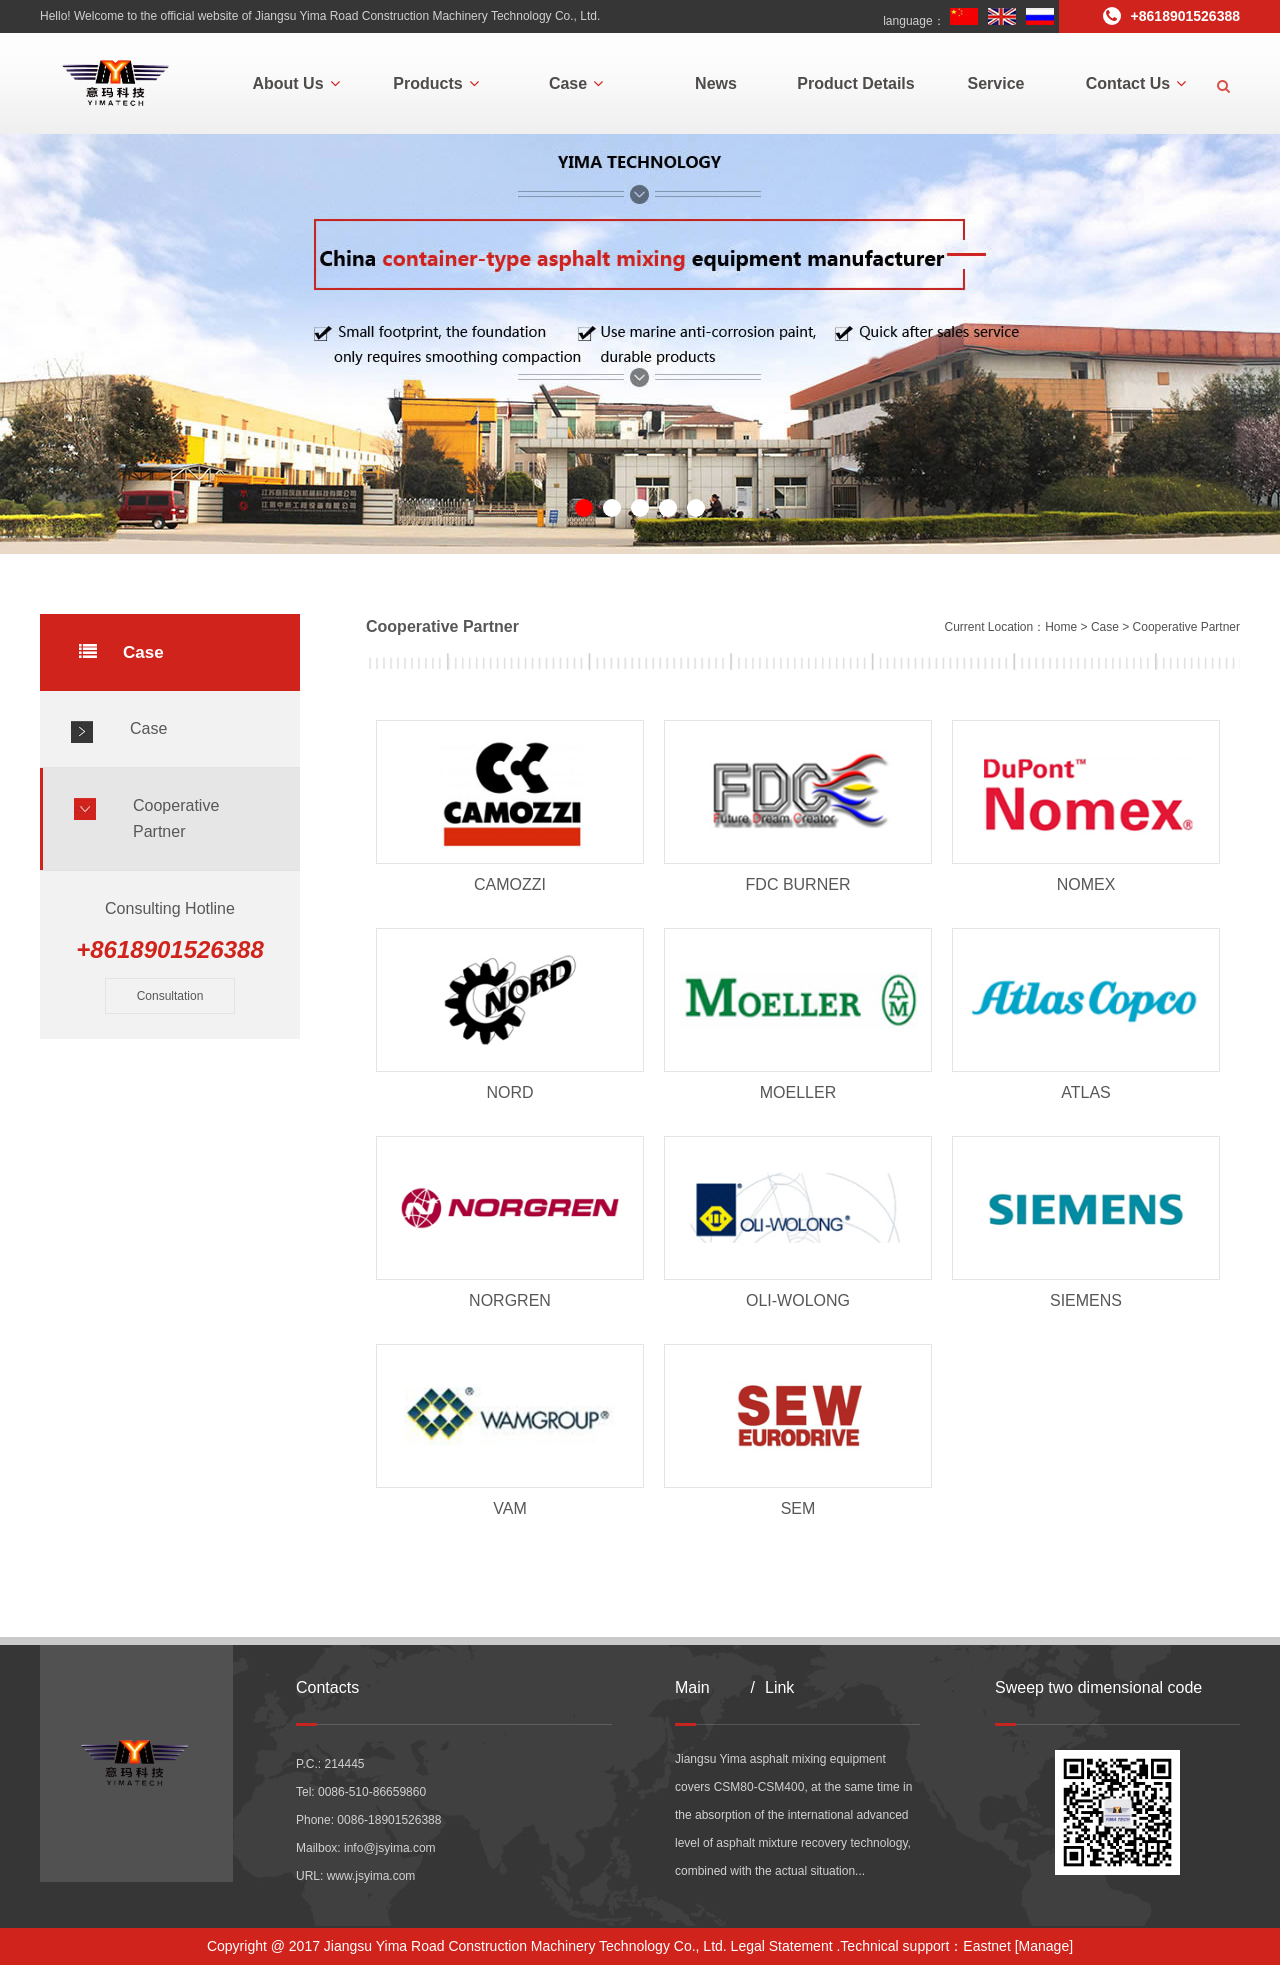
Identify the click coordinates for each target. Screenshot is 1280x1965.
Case (576, 83)
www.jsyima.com (371, 1876)
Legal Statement (782, 1946)
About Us (295, 83)
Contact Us (1136, 83)
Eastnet (986, 1946)
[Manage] (1044, 1946)
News (716, 83)
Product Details (855, 83)
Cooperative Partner (176, 818)
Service (996, 83)
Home (1061, 627)
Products (435, 83)
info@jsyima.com (390, 1848)
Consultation (170, 996)
